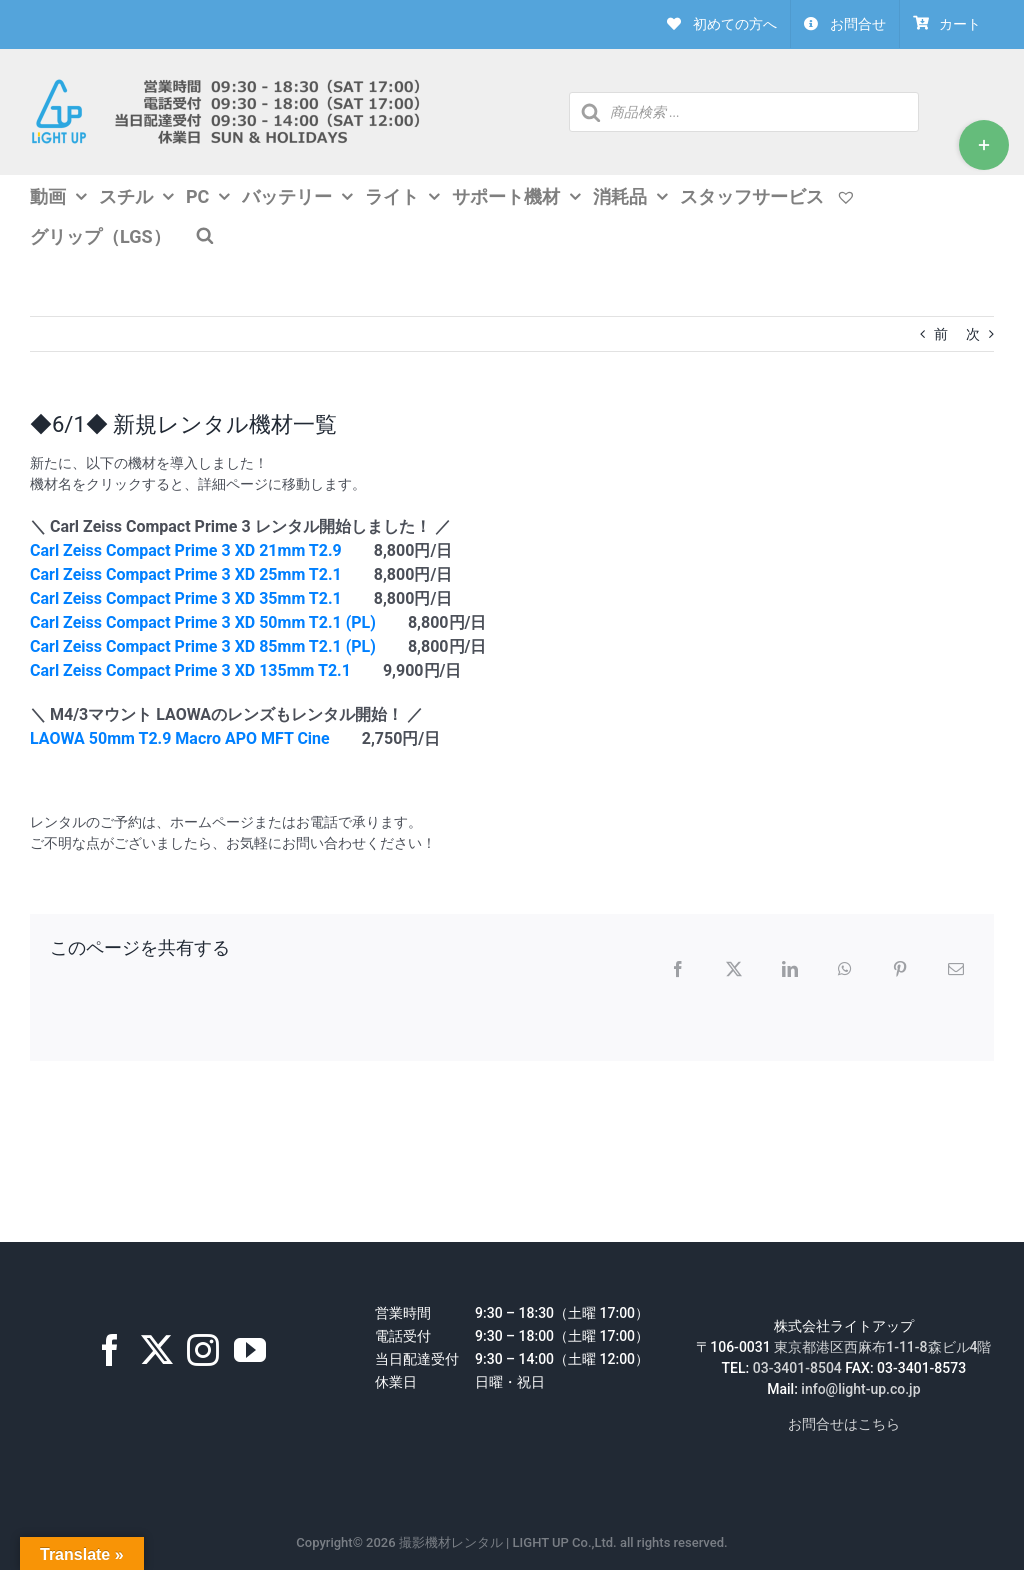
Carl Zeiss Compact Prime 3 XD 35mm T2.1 (186, 598)
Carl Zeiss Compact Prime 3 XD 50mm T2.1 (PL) (203, 622)
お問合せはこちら (844, 1424)
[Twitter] (157, 1350)
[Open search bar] (205, 234)
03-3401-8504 (797, 1368)
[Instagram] (203, 1350)
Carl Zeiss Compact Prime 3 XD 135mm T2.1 (190, 670)
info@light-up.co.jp (860, 1389)
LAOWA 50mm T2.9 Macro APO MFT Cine (180, 738)
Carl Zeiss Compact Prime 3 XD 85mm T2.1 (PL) (203, 646)
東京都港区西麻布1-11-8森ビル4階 (882, 1347)
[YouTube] (250, 1350)
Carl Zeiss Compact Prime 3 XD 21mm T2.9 (186, 550)
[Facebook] (110, 1350)
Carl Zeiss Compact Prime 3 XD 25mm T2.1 (186, 574)
